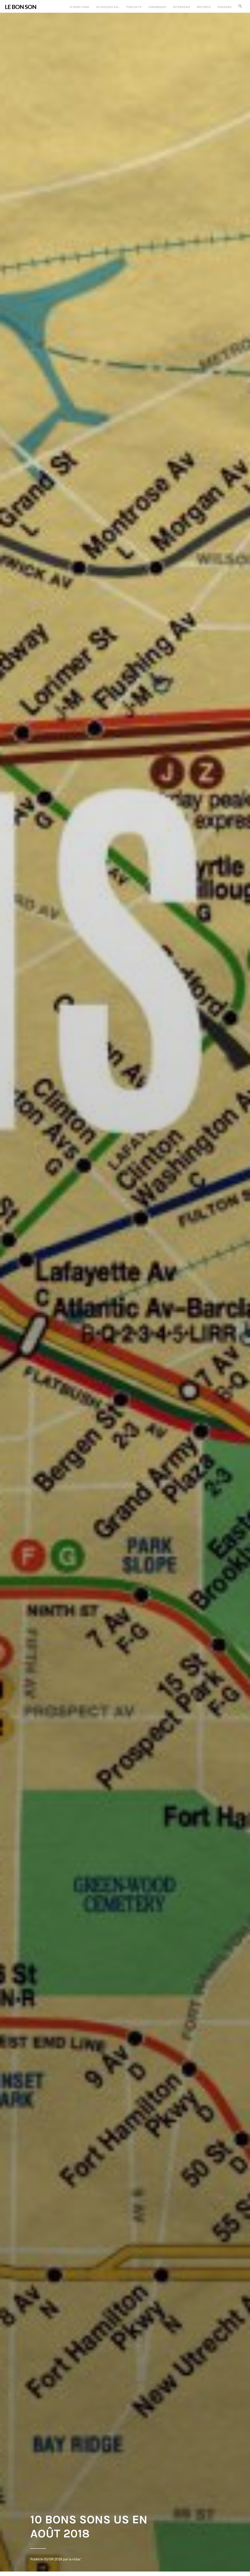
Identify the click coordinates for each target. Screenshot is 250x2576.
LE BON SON (20, 6)
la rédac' (75, 2559)
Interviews (181, 7)
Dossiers (225, 7)
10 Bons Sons (79, 7)
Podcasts (134, 7)
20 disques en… (108, 7)
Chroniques (157, 7)
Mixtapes (204, 7)
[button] (240, 6)
